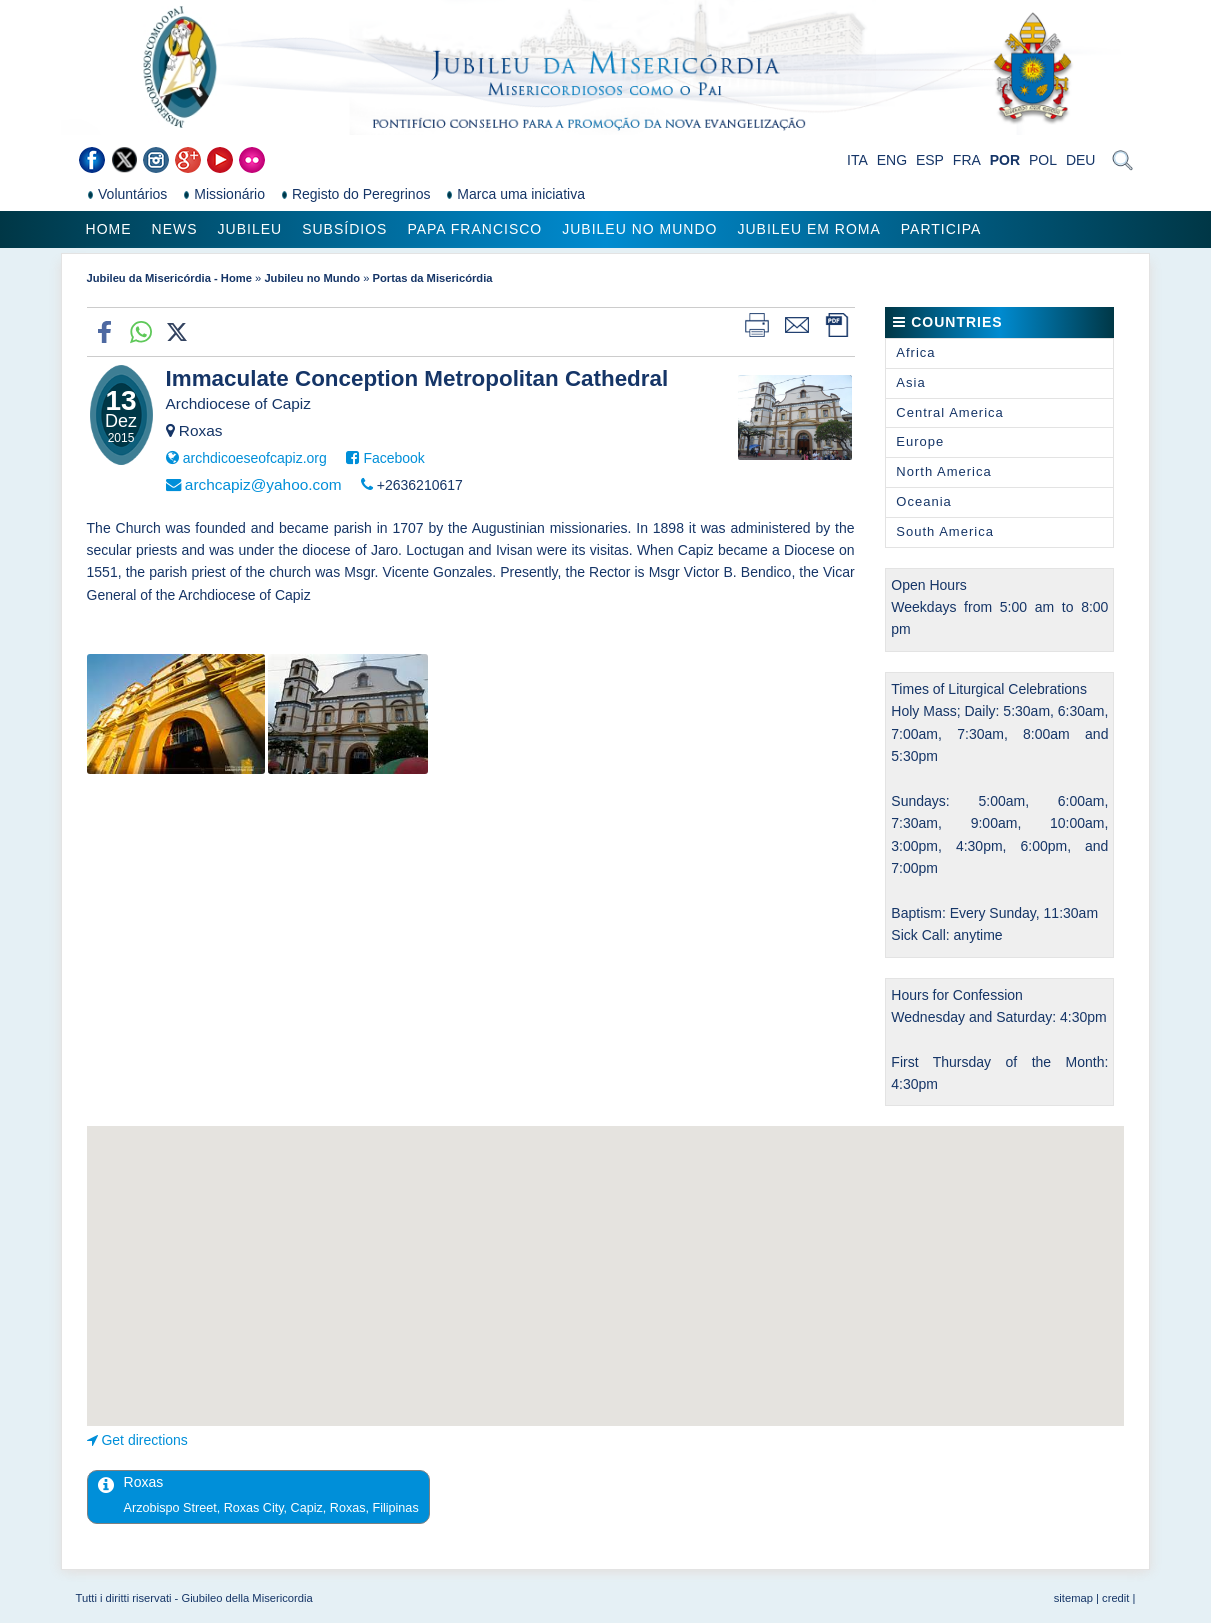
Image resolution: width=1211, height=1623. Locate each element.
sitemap (1073, 1598)
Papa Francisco (474, 229)
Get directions (144, 1440)
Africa (915, 352)
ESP (930, 160)
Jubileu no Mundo (639, 229)
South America (945, 531)
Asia (910, 382)
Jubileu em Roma (808, 229)
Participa (941, 229)
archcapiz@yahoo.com (263, 484)
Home (109, 229)
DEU (1081, 160)
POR (1005, 160)
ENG (892, 160)
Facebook (393, 458)
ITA (857, 160)
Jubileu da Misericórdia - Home (169, 278)
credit (1115, 1598)
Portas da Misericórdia (433, 278)
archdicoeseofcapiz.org (255, 458)
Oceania (923, 501)
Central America (949, 412)
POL (1043, 160)
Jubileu (250, 229)
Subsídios (344, 229)
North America (943, 471)
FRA (967, 160)
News (175, 229)
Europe (920, 441)
